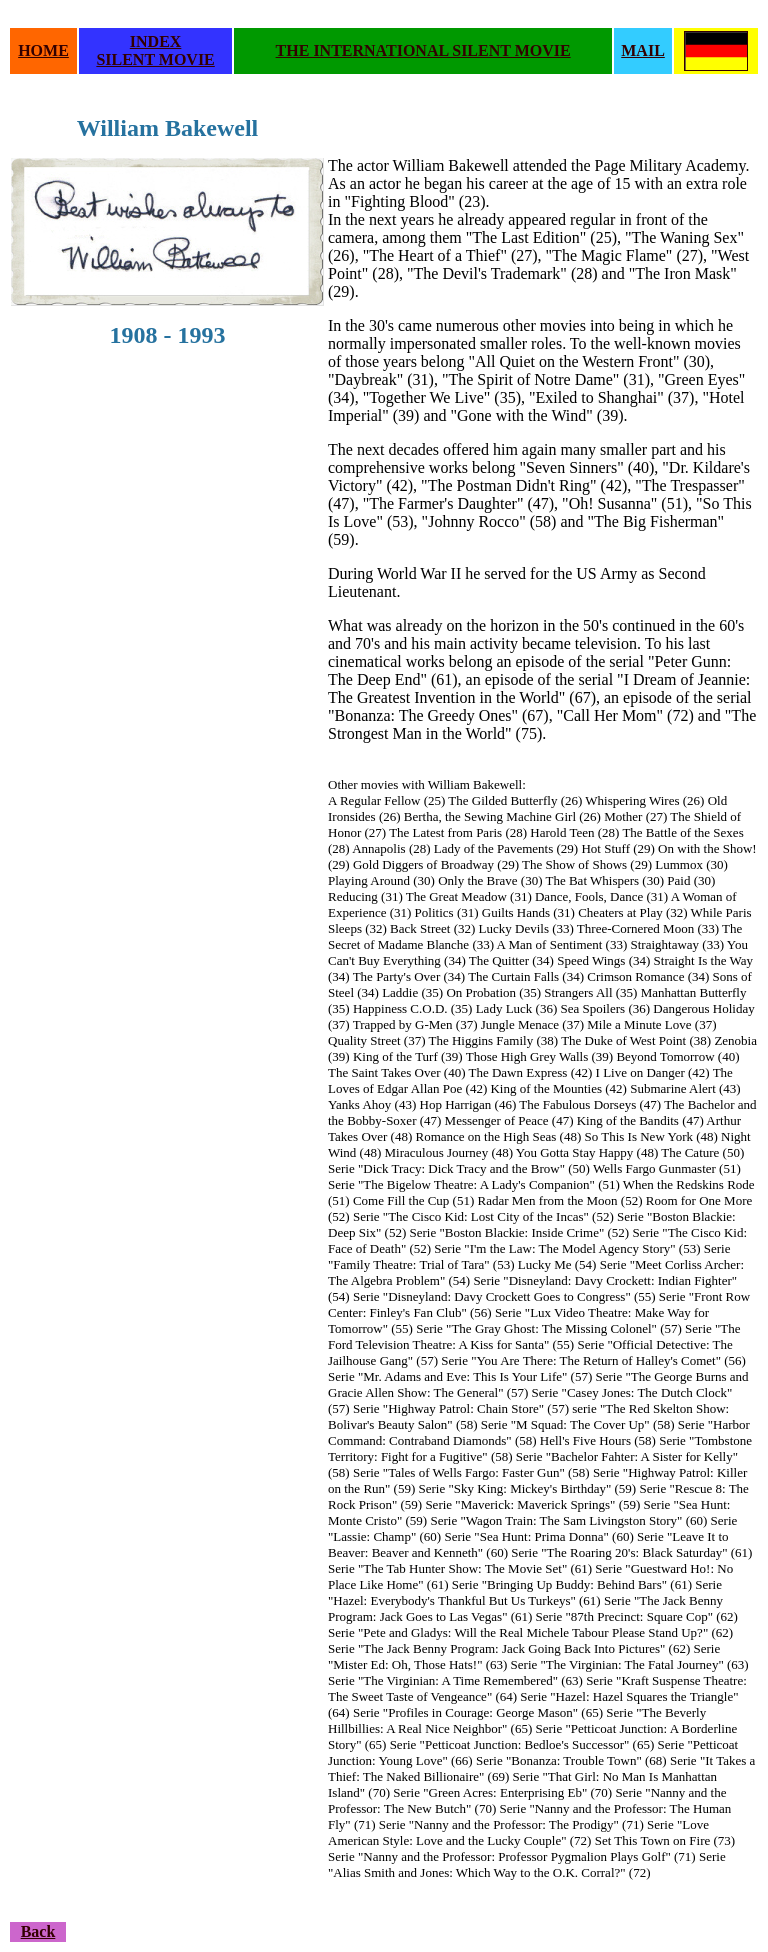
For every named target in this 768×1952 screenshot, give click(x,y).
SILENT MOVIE (155, 59)
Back (38, 1931)
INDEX (156, 41)
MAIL (643, 50)
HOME (43, 50)
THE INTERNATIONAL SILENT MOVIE (423, 50)
